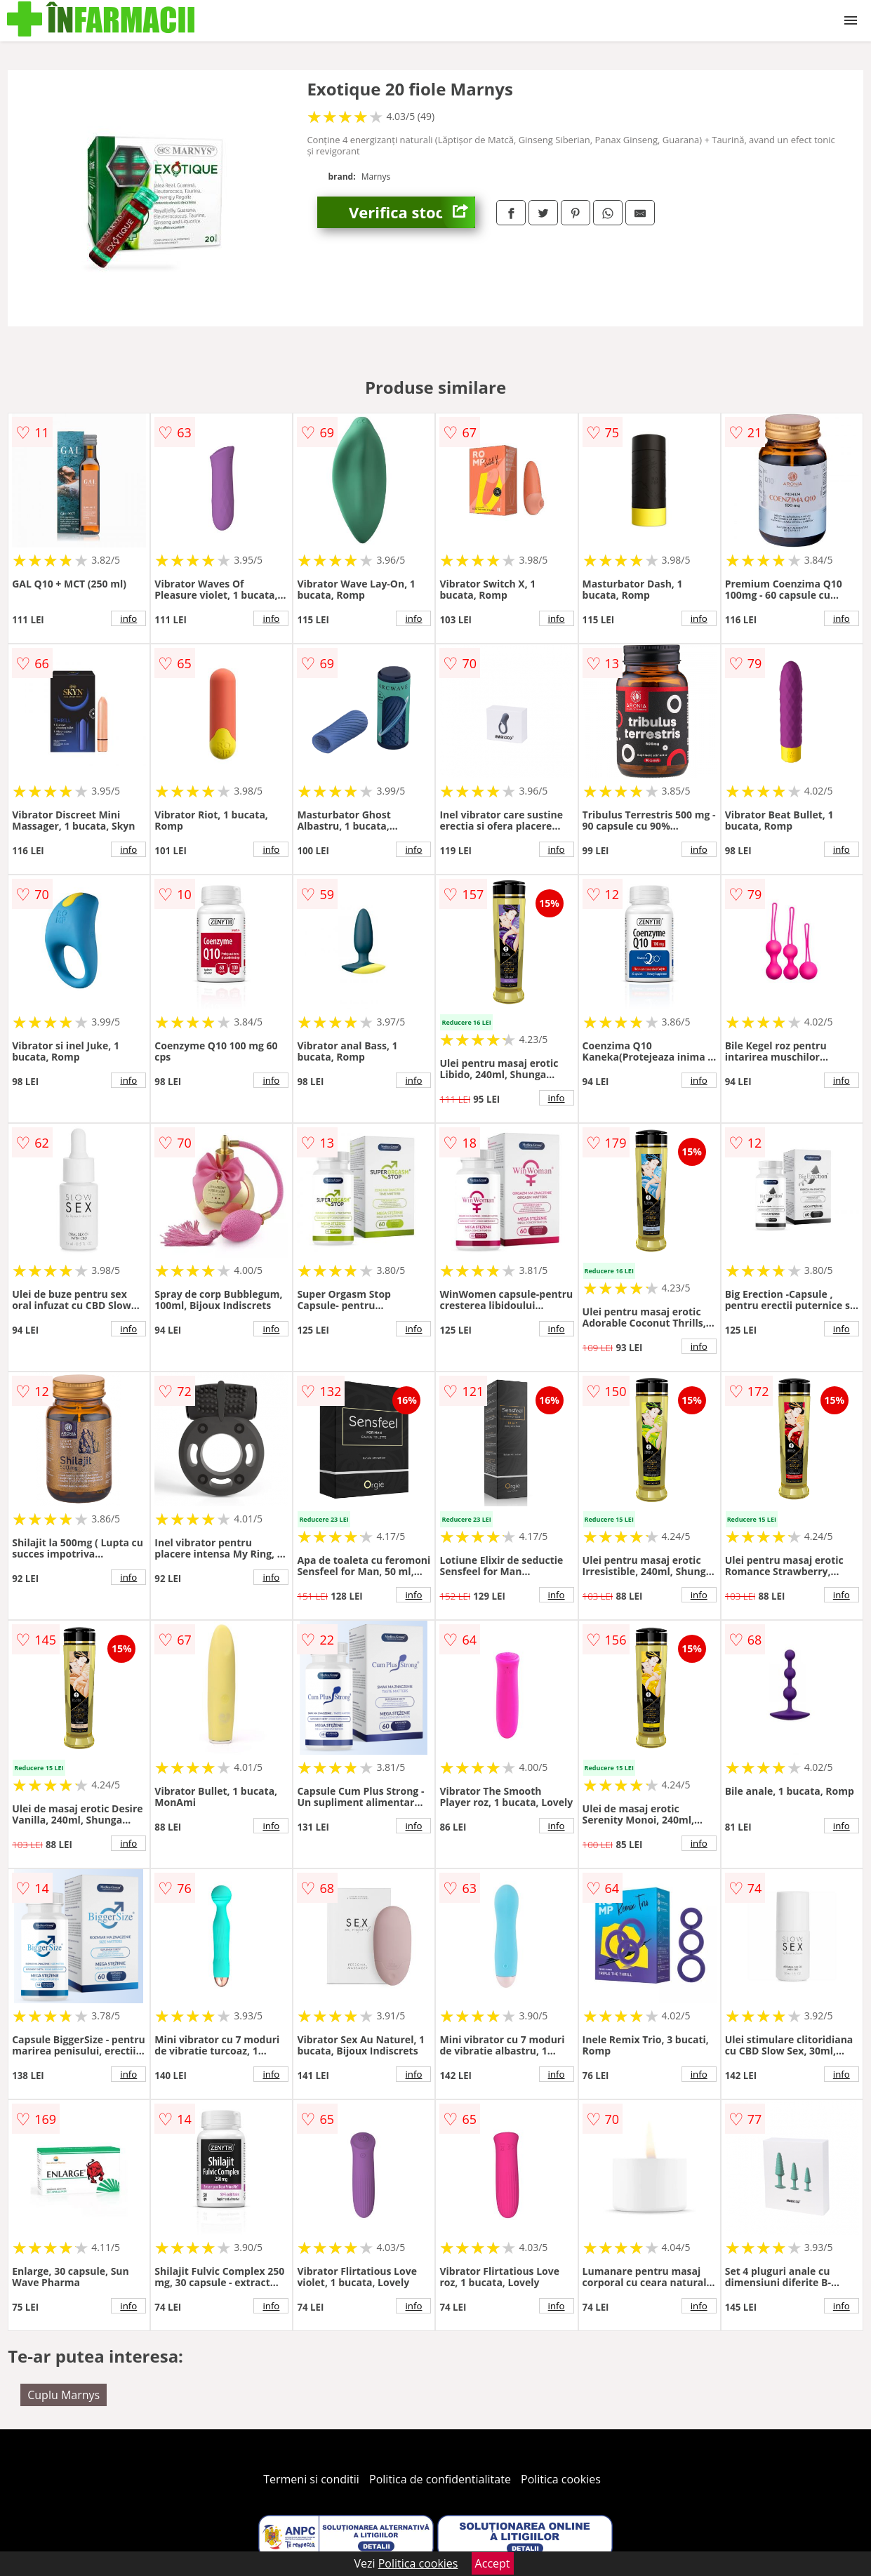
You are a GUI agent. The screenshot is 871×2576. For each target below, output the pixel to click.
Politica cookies (561, 2479)
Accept (492, 2563)
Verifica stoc (412, 212)
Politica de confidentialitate (440, 2479)
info (128, 618)
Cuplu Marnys (63, 2395)
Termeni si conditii (311, 2479)
